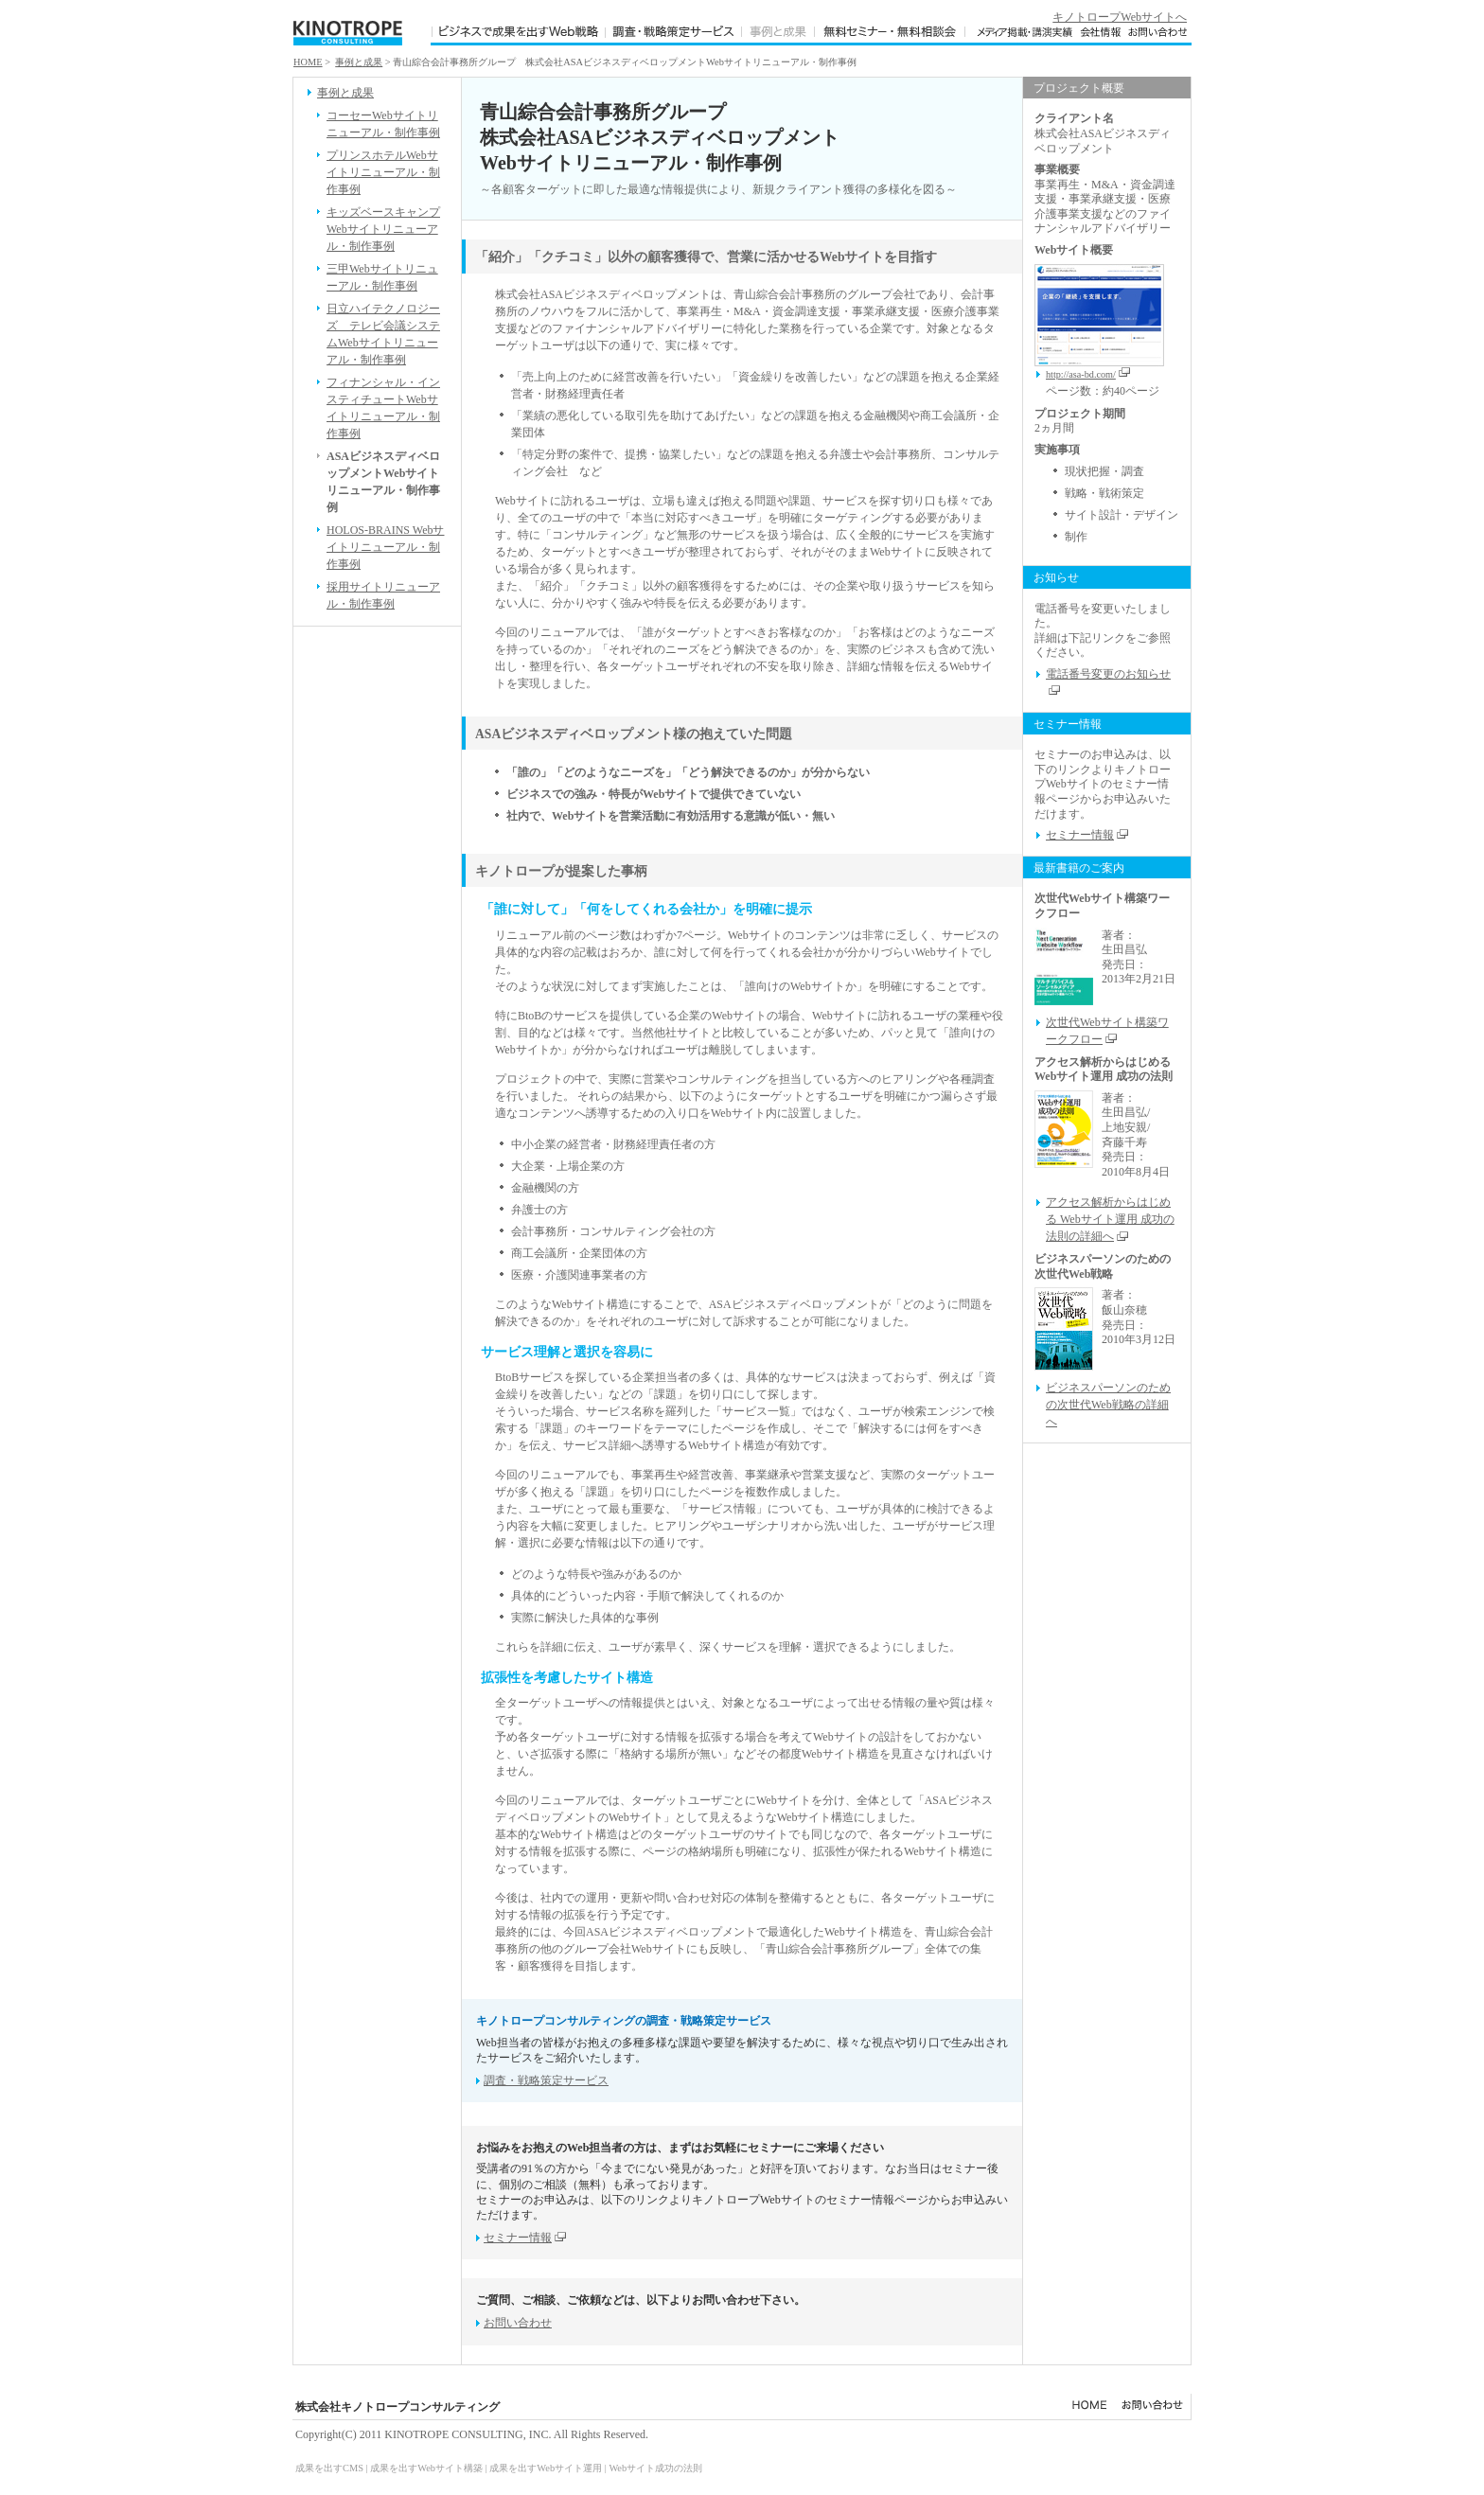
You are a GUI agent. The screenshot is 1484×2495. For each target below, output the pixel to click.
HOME (308, 62)
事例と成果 (358, 62)
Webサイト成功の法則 (655, 2468)
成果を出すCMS (329, 2468)
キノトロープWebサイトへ (1119, 17)
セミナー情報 (525, 2237)
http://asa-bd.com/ (1088, 374)
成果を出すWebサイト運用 (545, 2468)
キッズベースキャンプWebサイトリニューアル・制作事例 (383, 229)
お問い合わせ (518, 2322)
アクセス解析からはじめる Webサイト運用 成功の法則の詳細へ (1110, 1219)
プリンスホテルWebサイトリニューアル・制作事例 (383, 172)
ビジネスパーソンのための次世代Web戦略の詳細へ (1108, 1404)
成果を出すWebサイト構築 (426, 2468)
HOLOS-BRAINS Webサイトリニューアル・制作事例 (385, 547)
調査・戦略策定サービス (546, 2080)
